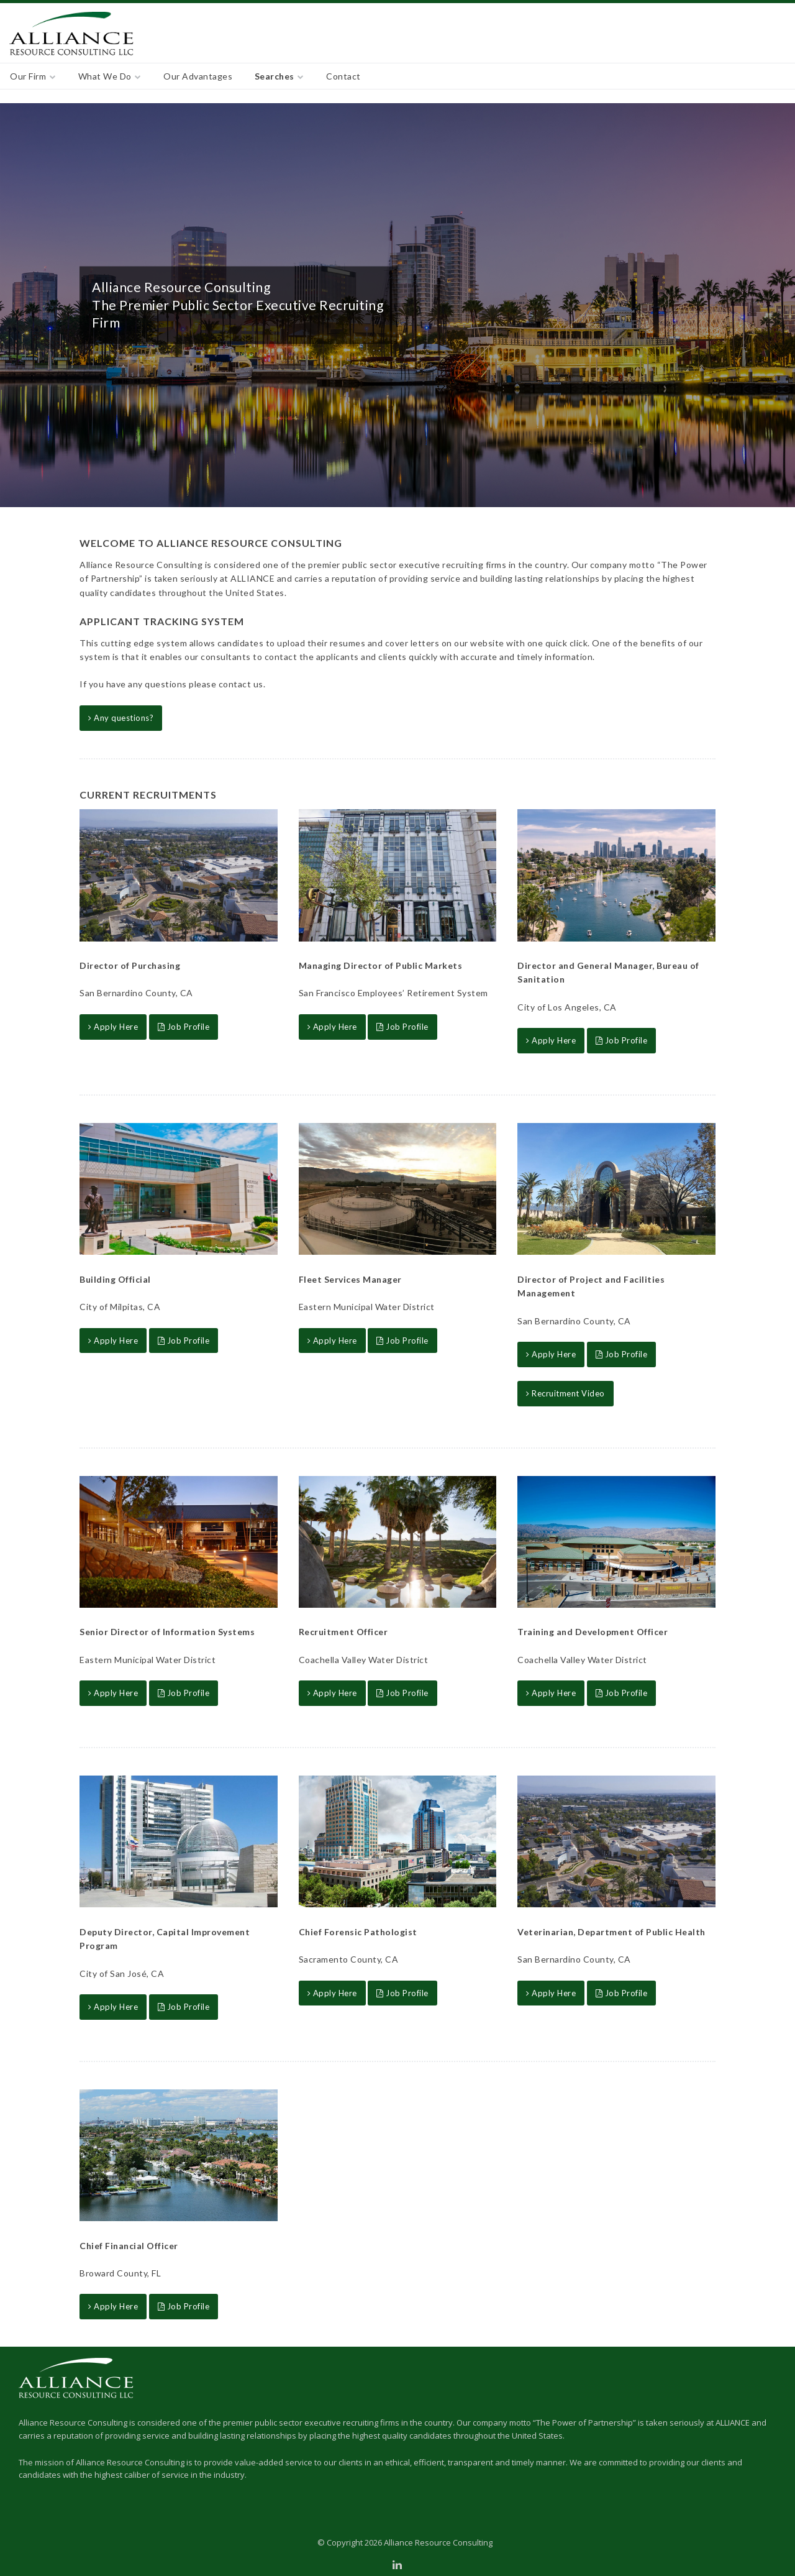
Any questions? (120, 718)
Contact (343, 76)
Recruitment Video (565, 1393)
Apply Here (113, 1027)
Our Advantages (197, 76)
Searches (274, 76)
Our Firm (28, 76)
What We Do (105, 76)
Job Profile (184, 1027)
